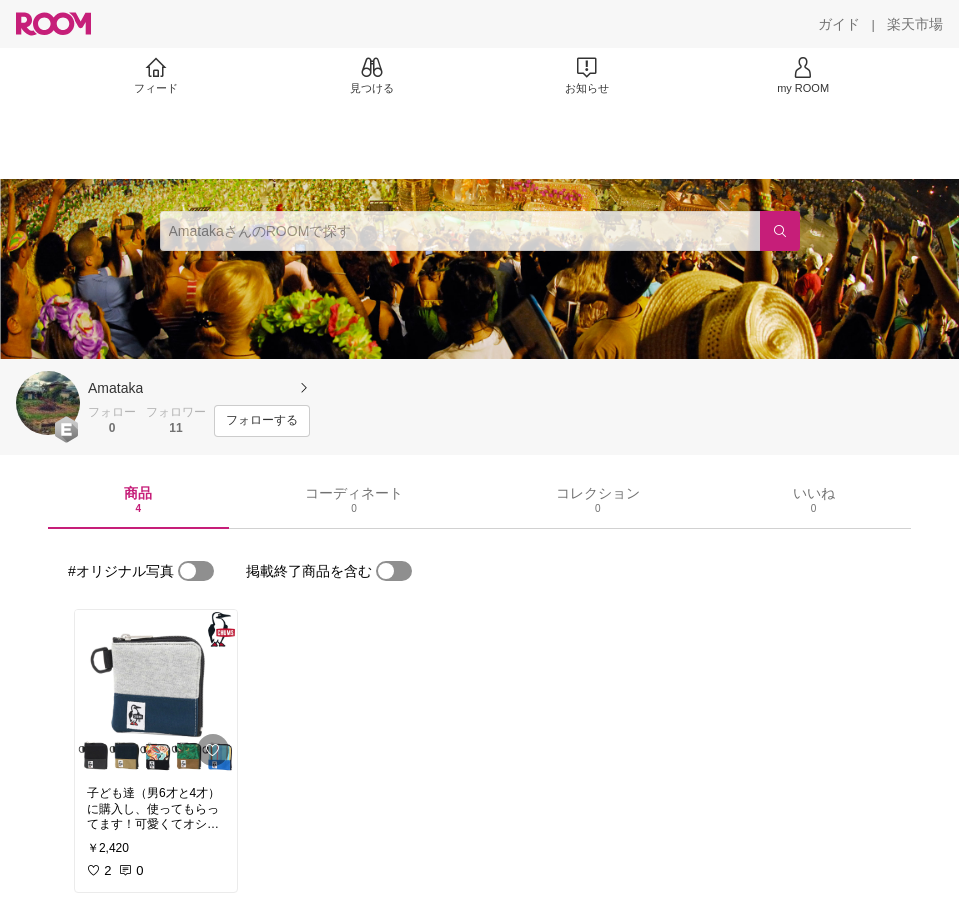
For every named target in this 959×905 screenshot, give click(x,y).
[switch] (196, 571)
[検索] (780, 231)
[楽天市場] (915, 24)
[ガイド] (839, 24)
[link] (156, 692)
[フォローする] (262, 421)
